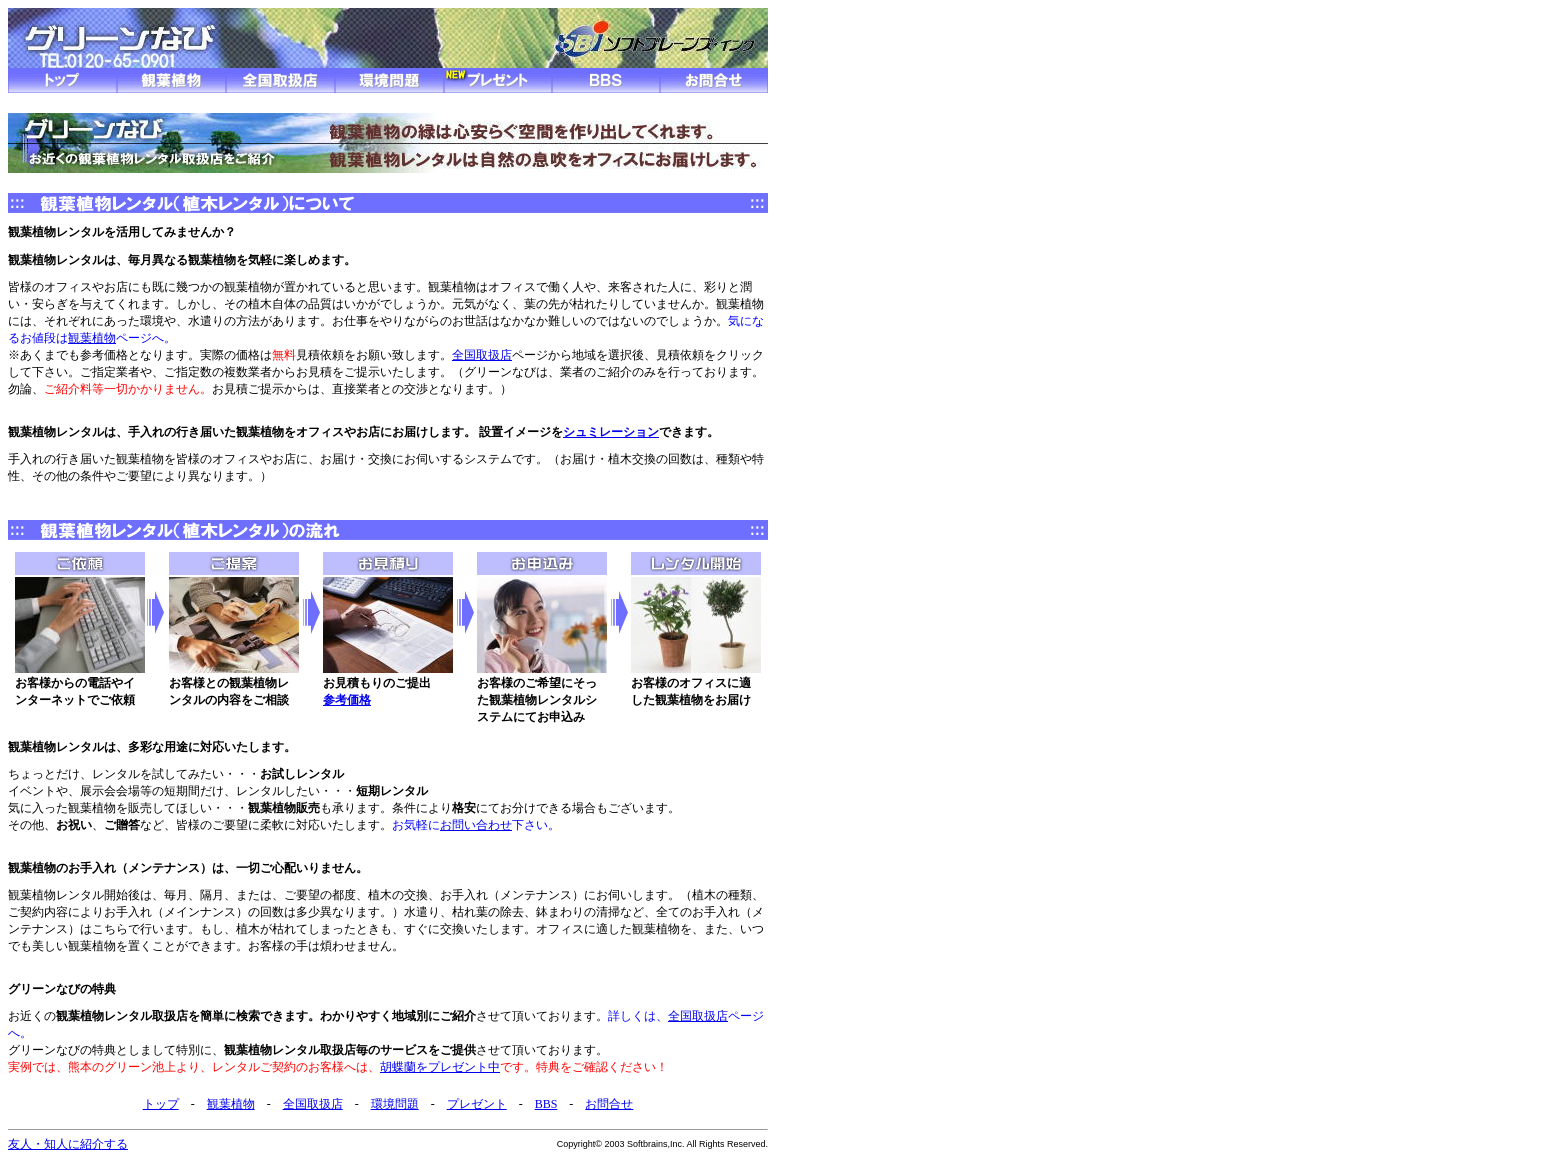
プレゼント (477, 1104)
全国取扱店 (482, 355)
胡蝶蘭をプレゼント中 (440, 1067)
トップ (161, 1104)
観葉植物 (92, 338)
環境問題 (395, 1104)
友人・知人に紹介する (68, 1144)
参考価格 (347, 700)
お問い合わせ (476, 825)
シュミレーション (611, 432)
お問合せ (609, 1104)
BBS (546, 1104)
